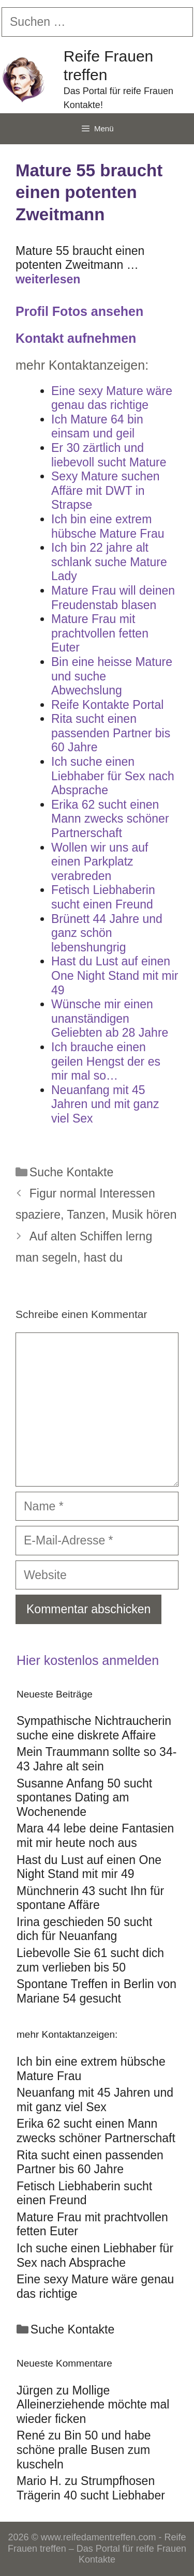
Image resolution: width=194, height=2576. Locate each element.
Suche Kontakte (71, 1172)
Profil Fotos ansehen (79, 311)
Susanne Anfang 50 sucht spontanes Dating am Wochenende (84, 1798)
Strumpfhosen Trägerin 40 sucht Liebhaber (91, 2488)
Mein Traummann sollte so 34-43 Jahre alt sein (96, 1759)
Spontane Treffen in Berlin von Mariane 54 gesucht (96, 1991)
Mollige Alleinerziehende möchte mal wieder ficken (93, 2405)
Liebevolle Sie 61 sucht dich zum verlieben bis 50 (90, 1960)
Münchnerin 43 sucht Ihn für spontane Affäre (90, 1898)
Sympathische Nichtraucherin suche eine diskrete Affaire (94, 1728)
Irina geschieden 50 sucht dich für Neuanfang (84, 1929)
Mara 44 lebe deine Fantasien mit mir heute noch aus (95, 1836)
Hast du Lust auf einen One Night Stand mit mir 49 (89, 1867)
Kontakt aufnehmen (76, 338)
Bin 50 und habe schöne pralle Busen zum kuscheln (84, 2450)
